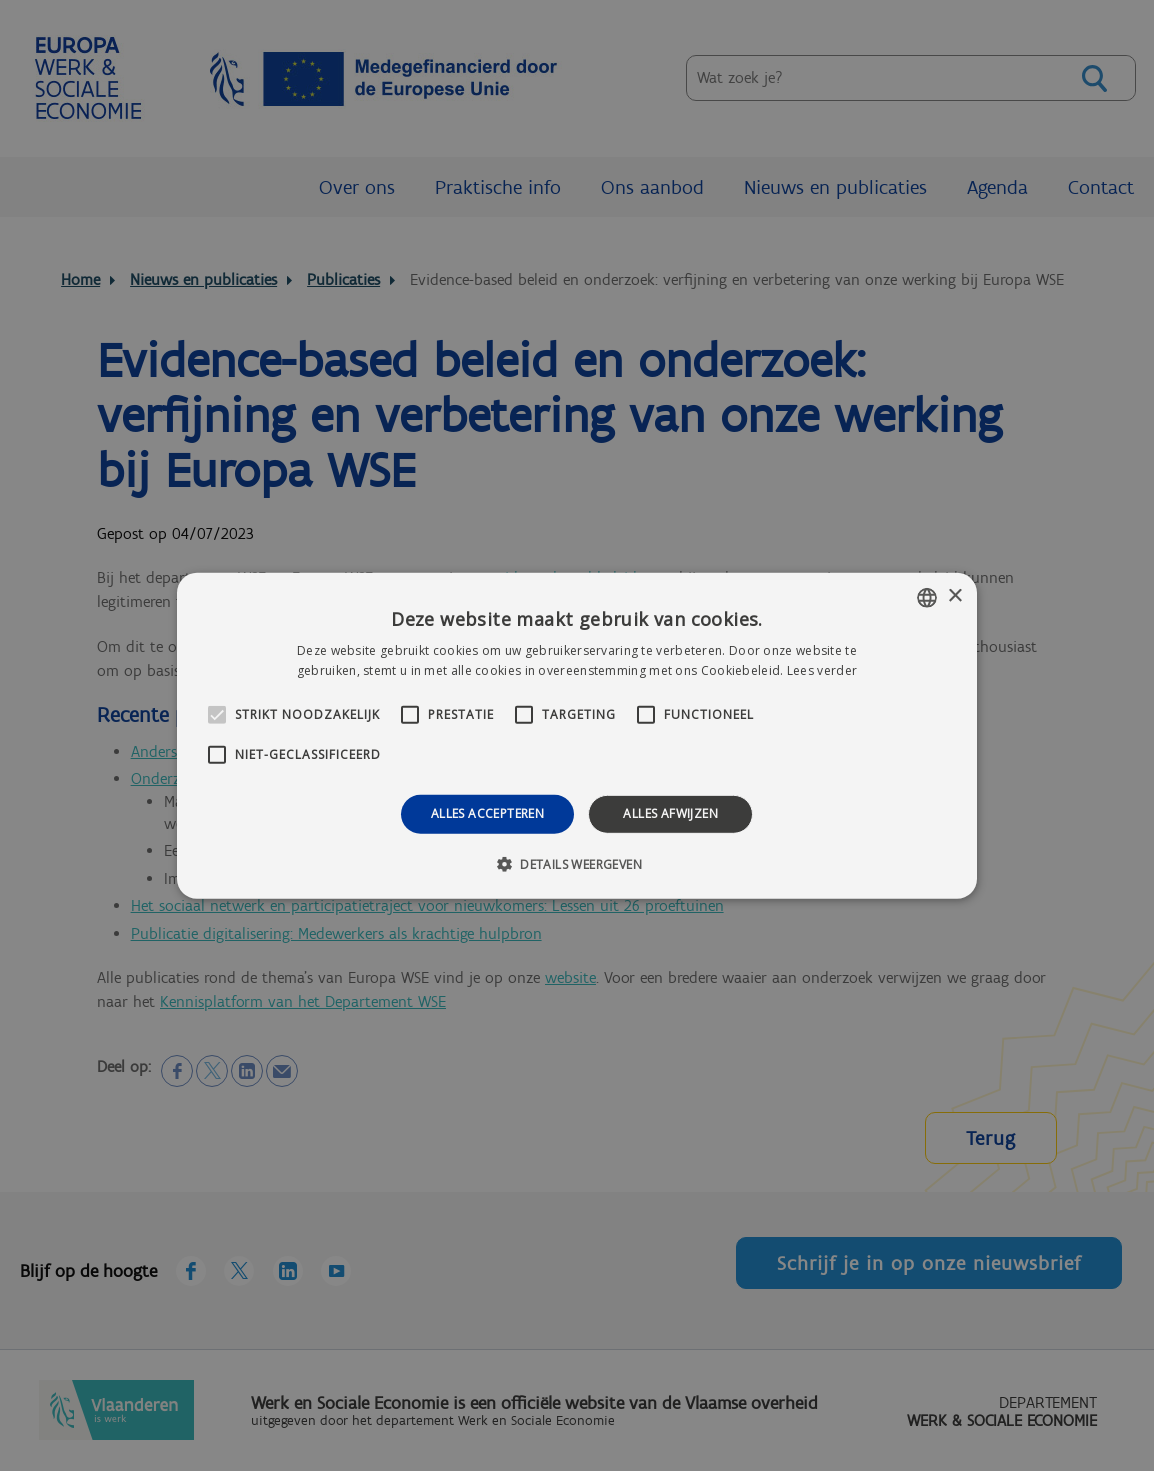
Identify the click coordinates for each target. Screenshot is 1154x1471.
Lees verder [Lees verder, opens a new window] (822, 670)
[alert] (577, 735)
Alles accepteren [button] (487, 813)
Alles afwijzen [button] (670, 813)
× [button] (954, 596)
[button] (577, 864)
